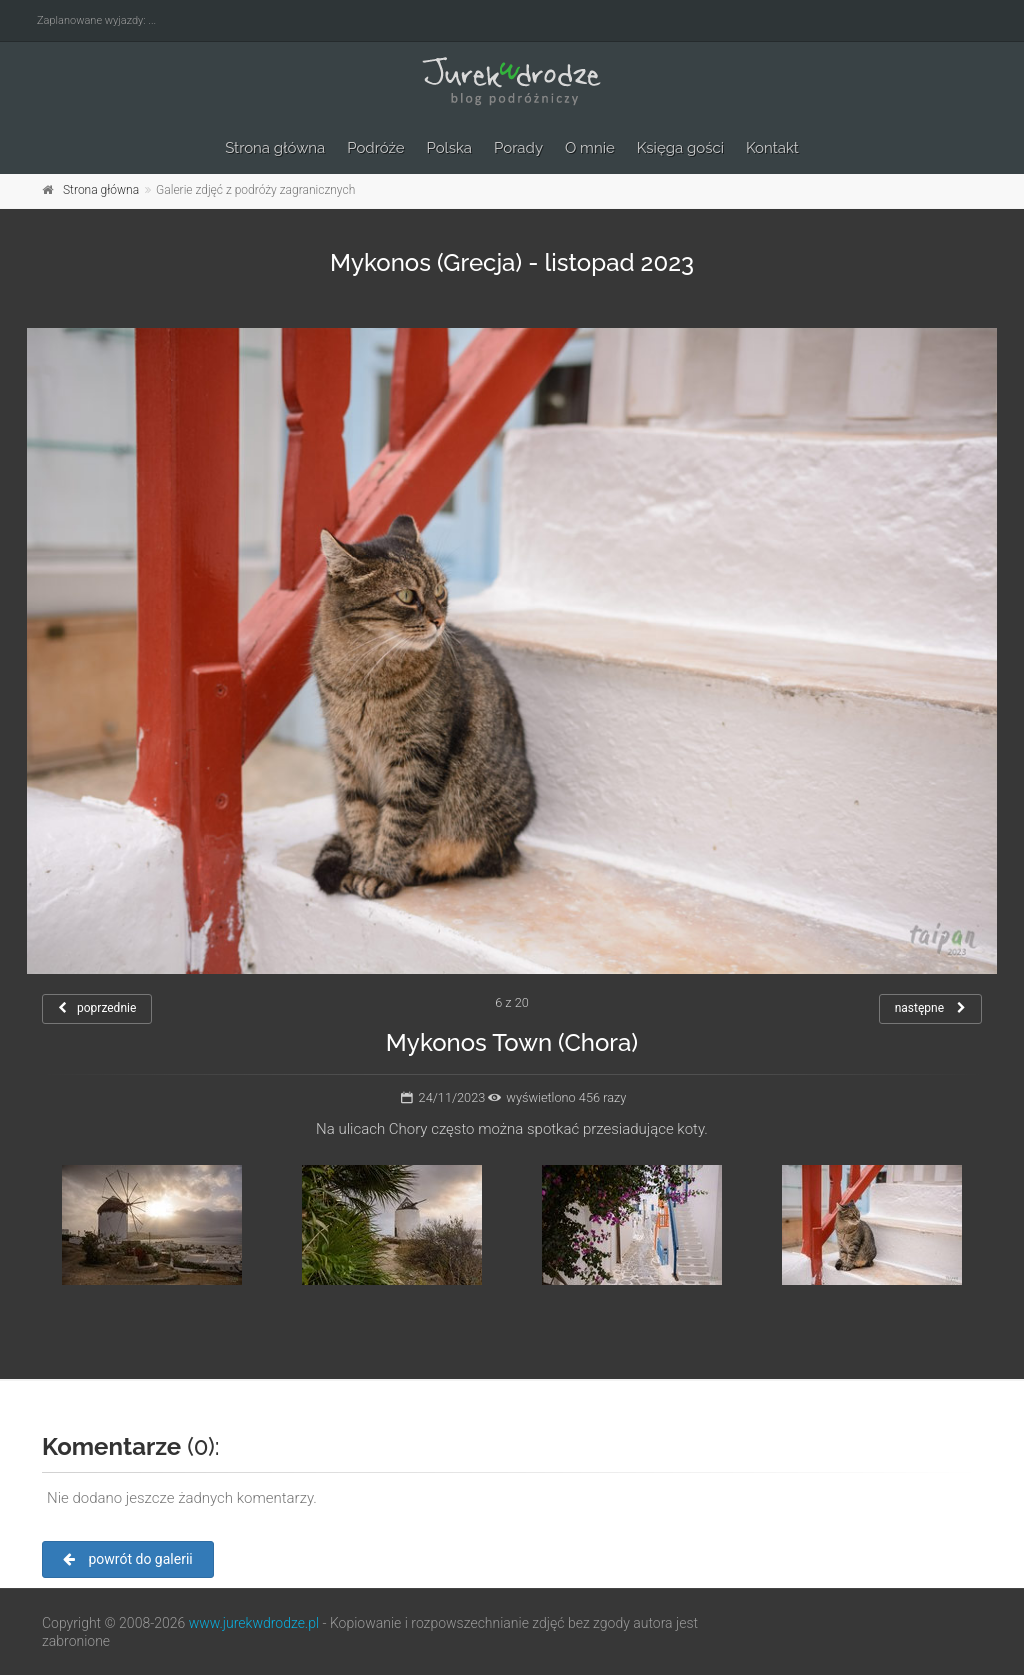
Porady (518, 148)
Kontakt (772, 148)
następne (930, 1008)
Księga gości (680, 148)
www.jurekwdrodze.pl (254, 1623)
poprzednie (97, 1008)
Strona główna (275, 148)
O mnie (590, 148)
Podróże (375, 148)
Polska (450, 148)
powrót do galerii (128, 1559)
